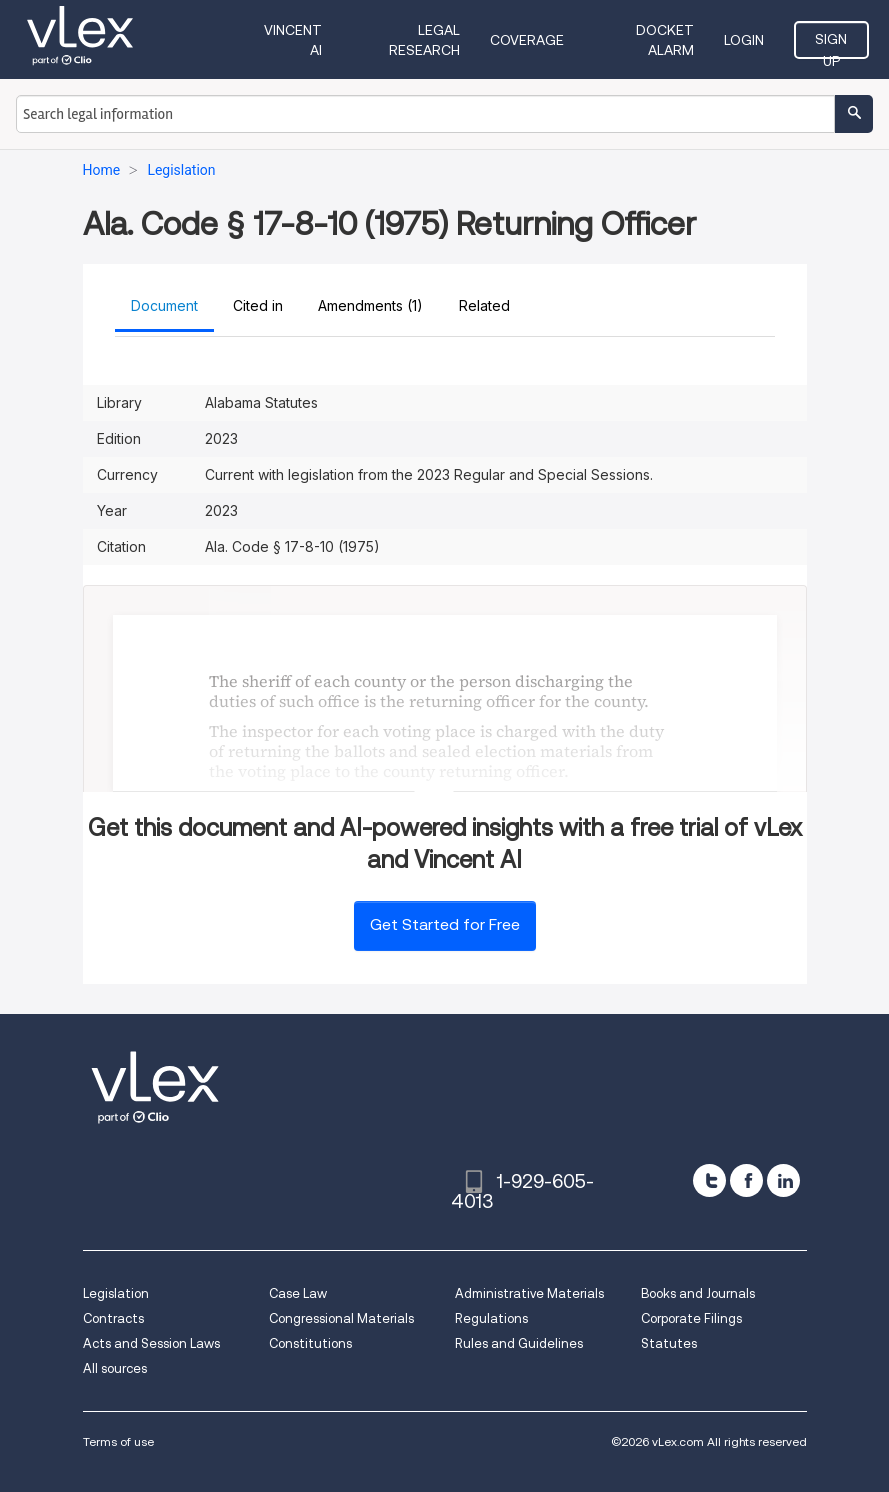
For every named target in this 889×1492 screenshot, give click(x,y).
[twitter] (709, 1180)
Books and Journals (698, 1293)
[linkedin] (783, 1180)
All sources (115, 1368)
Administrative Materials (529, 1293)
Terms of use (118, 1441)
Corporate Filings (691, 1318)
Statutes (669, 1343)
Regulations (491, 1318)
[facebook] (746, 1180)
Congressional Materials (341, 1318)
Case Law (298, 1293)
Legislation (116, 1293)
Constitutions (310, 1343)
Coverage (527, 40)
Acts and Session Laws (151, 1343)
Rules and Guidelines (519, 1343)
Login (744, 40)
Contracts (113, 1318)
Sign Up (831, 45)
